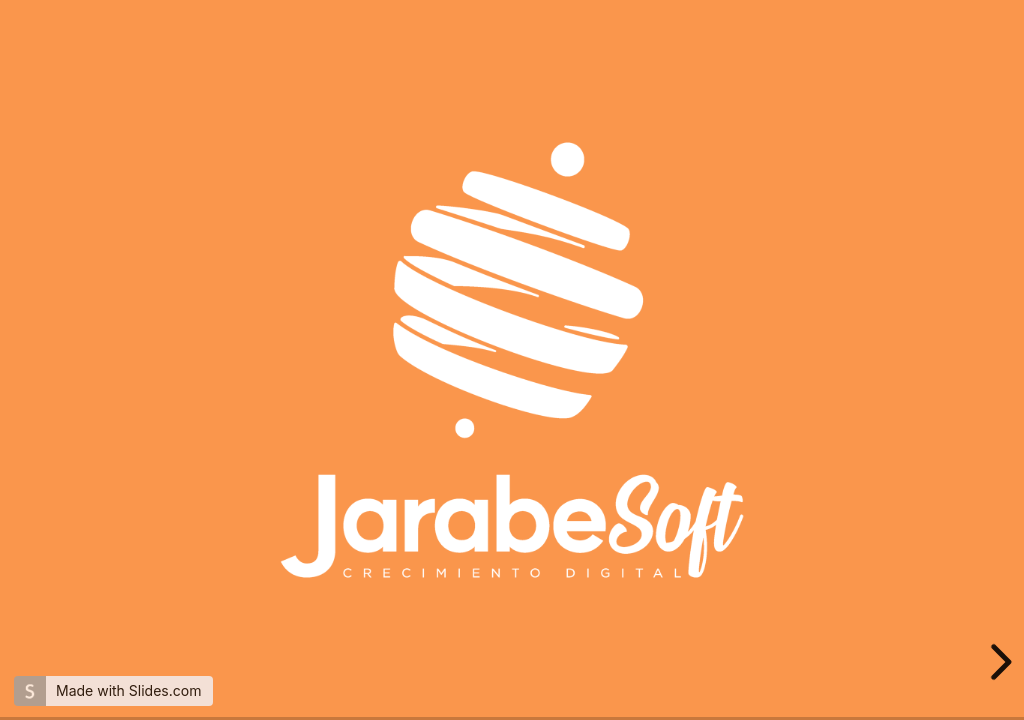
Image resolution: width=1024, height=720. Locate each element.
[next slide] (998, 662)
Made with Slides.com (128, 690)
